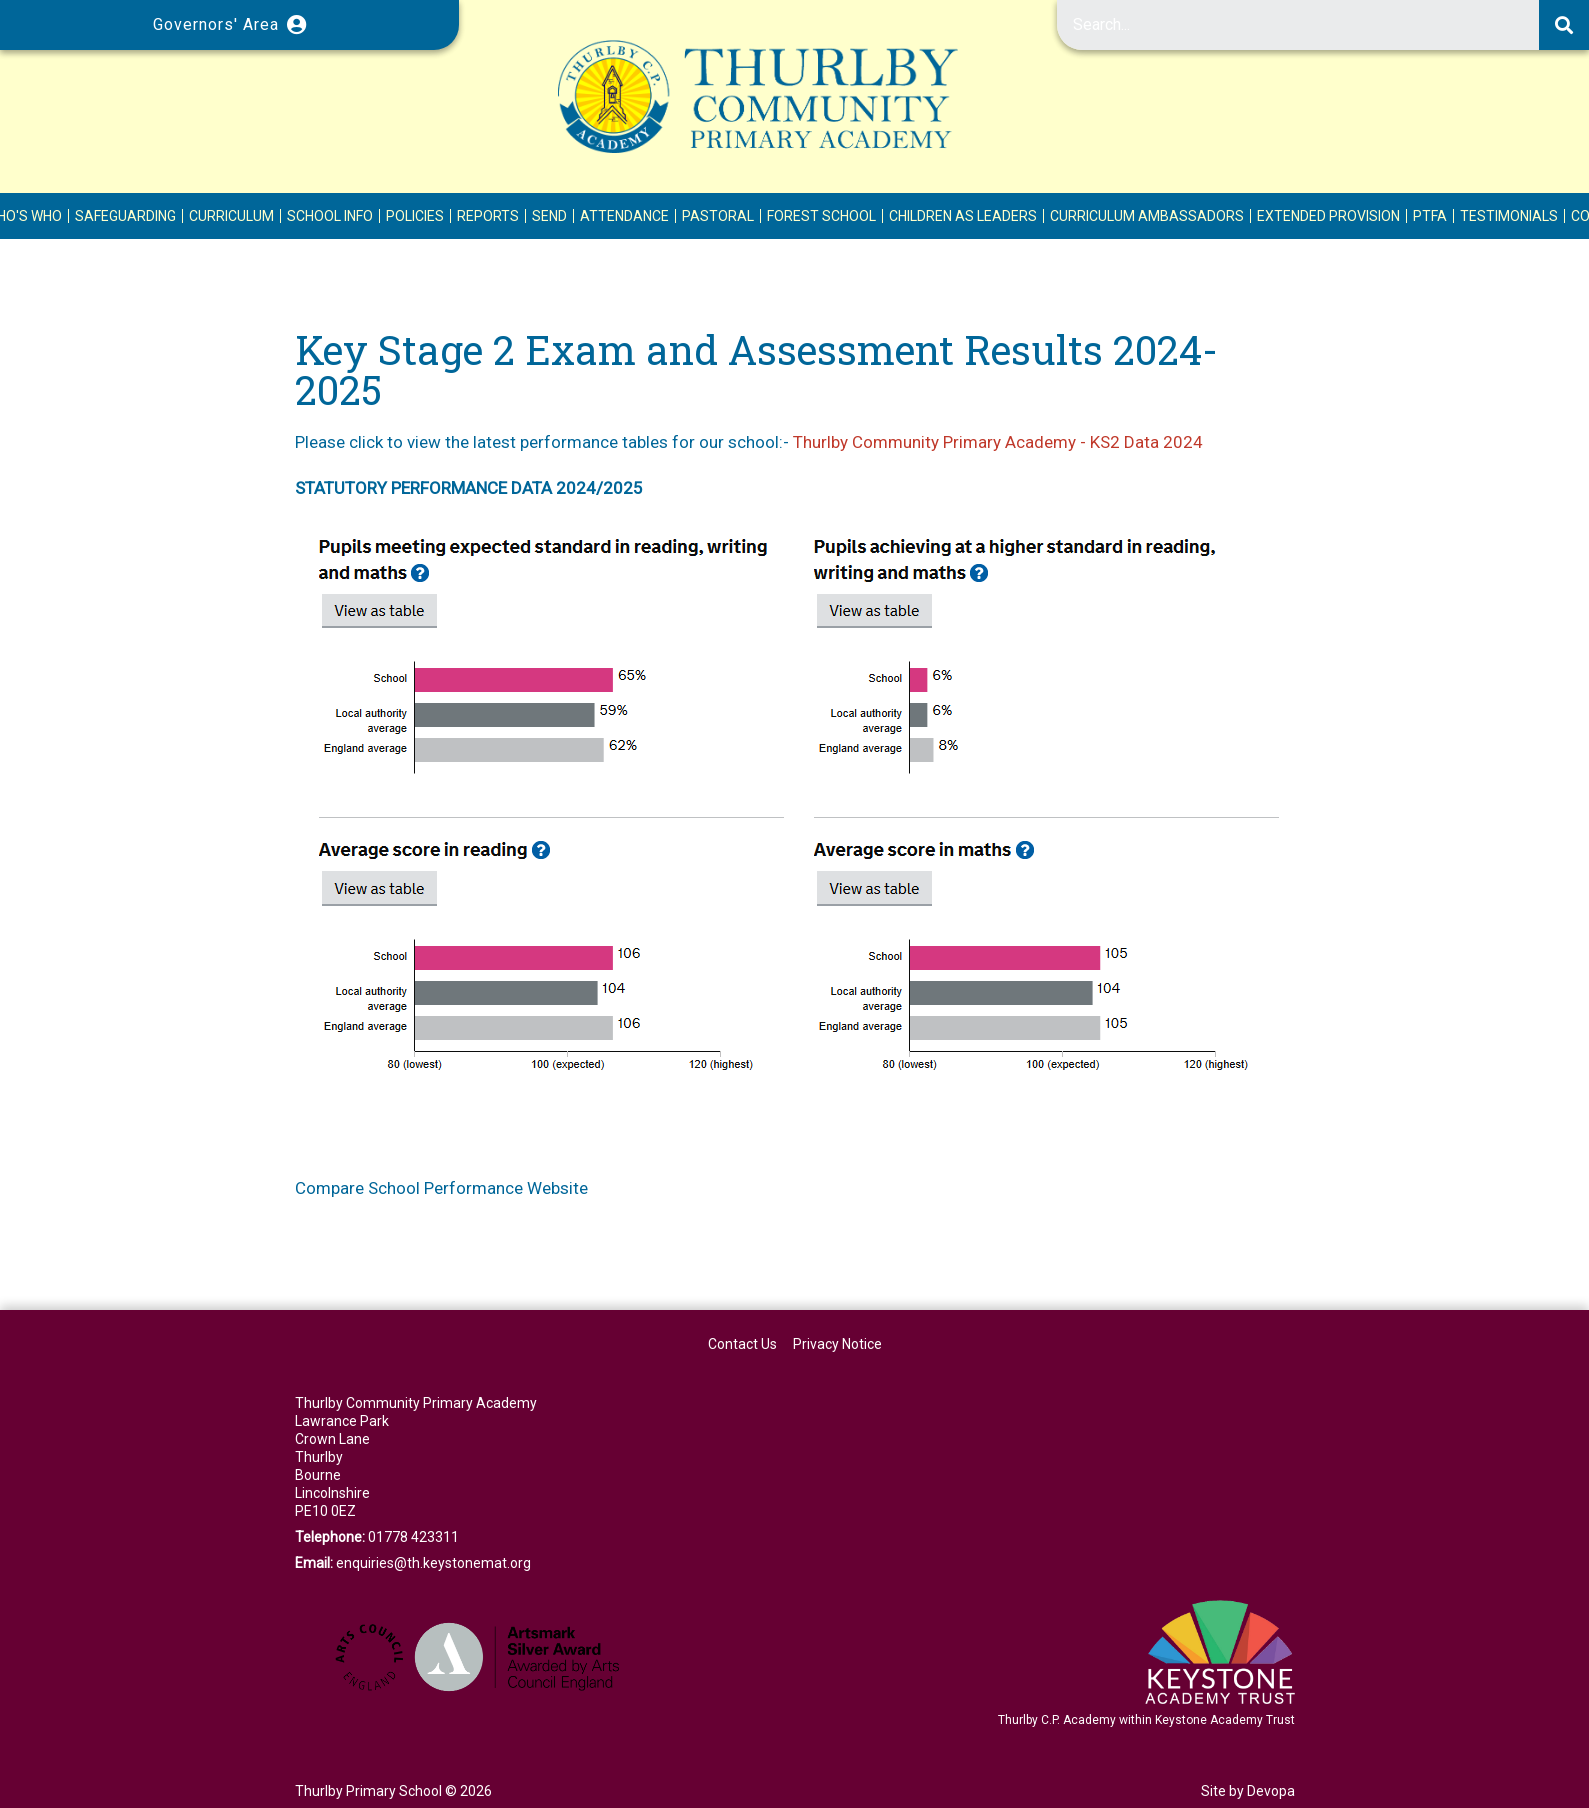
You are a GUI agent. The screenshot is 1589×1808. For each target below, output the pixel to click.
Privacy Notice (837, 1344)
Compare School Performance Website (441, 1188)
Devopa (1271, 1791)
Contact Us (742, 1344)
